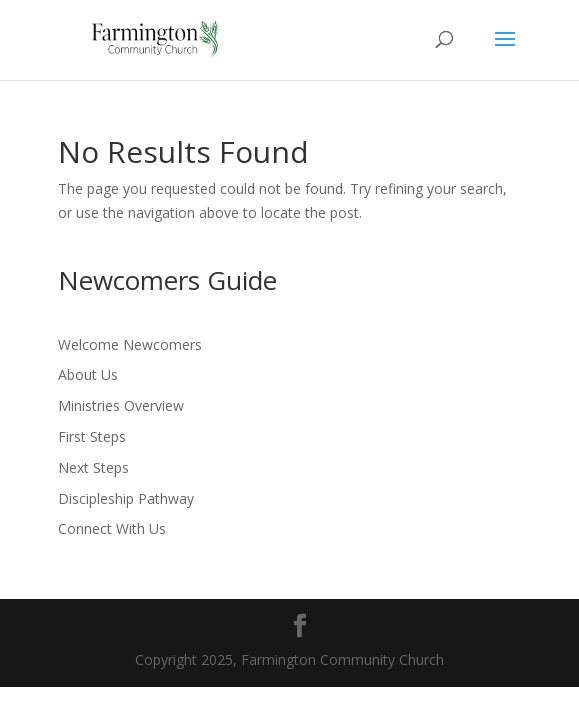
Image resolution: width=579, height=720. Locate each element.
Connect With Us (112, 528)
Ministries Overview (121, 405)
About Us (88, 374)
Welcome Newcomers (130, 344)
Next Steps (93, 467)
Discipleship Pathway (126, 498)
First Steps (92, 436)
